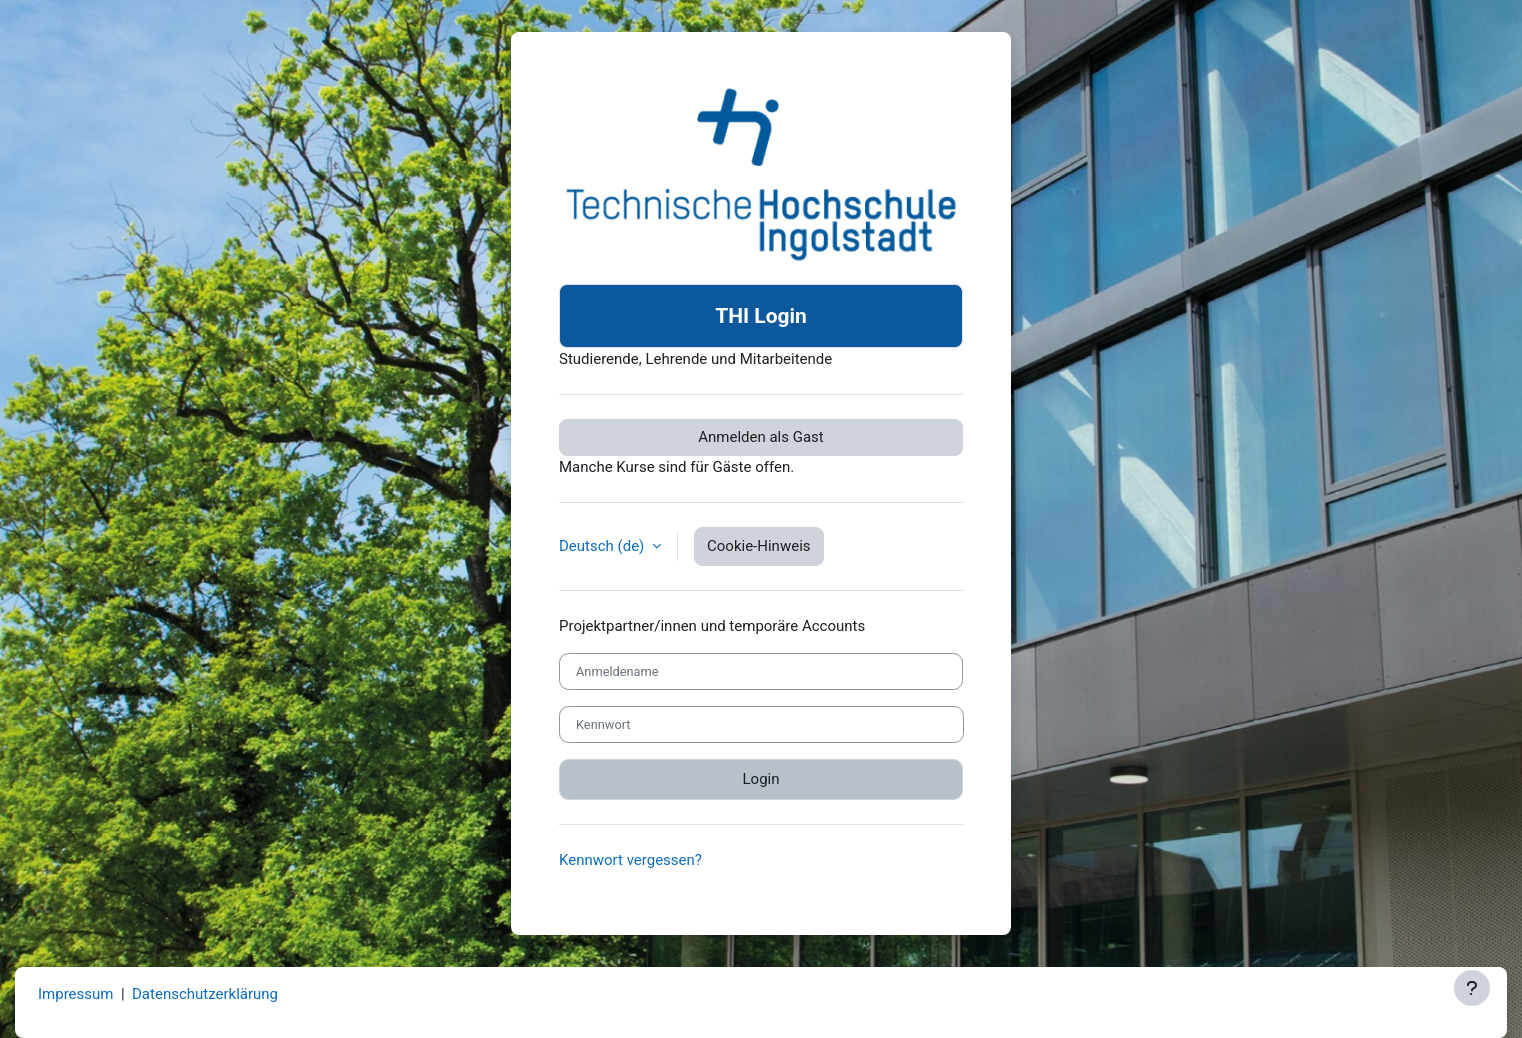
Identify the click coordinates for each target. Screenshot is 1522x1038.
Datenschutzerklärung (205, 994)
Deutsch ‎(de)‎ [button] (603, 546)
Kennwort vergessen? (630, 860)
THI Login (761, 316)
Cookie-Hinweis (758, 546)
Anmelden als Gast (761, 437)
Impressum (75, 994)
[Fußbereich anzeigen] (1472, 988)
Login (761, 779)
